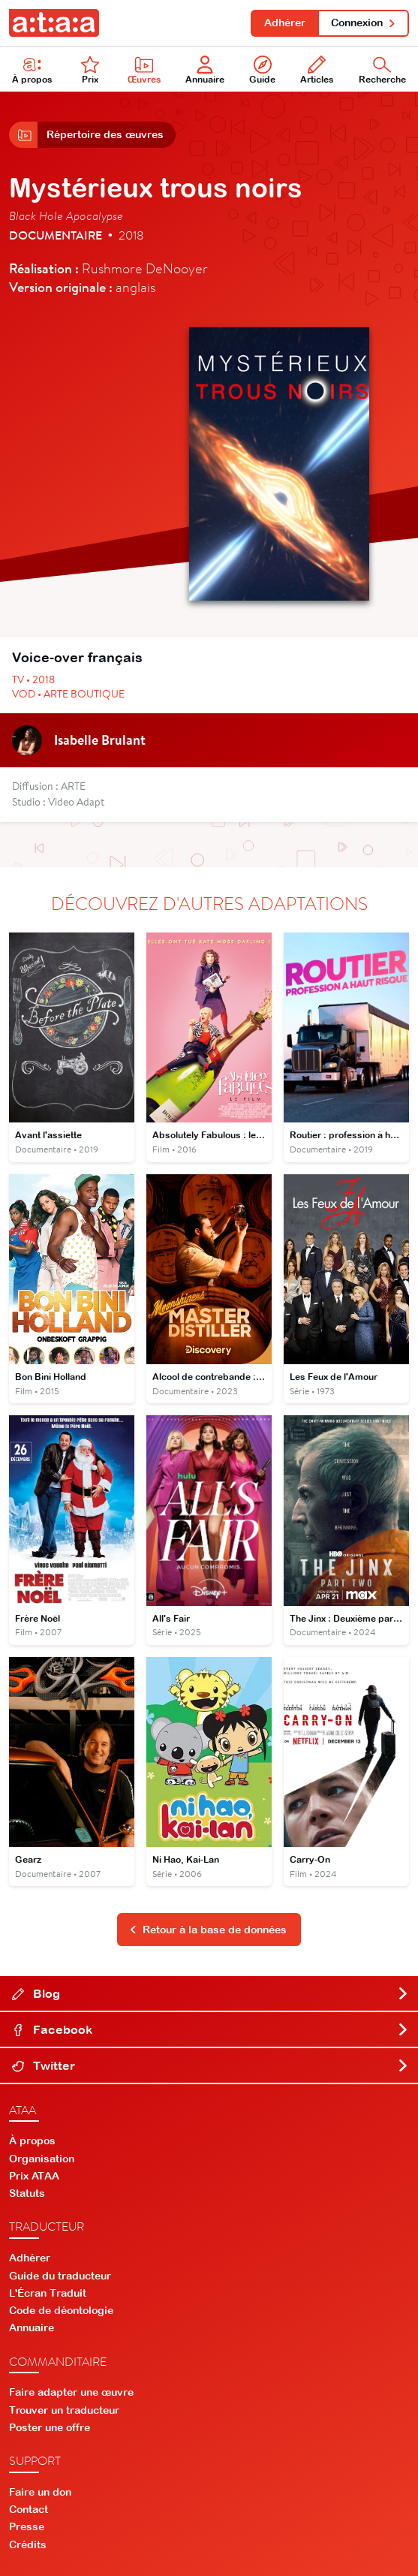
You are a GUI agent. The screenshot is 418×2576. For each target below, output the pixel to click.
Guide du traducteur (60, 2276)
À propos (32, 70)
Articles (317, 70)
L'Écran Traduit (47, 2293)
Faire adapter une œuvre (71, 2392)
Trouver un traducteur (64, 2410)
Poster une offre (49, 2427)
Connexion (363, 23)
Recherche (382, 70)
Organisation (41, 2159)
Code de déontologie (61, 2310)
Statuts (27, 2193)
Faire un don (40, 2492)
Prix (90, 70)
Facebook (210, 2029)
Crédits (28, 2544)
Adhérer (284, 23)
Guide (262, 70)
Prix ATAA (34, 2176)
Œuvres (144, 70)
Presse (26, 2526)
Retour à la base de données (208, 1930)
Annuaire (204, 70)
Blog (210, 1993)
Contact (28, 2509)
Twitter (210, 2065)
